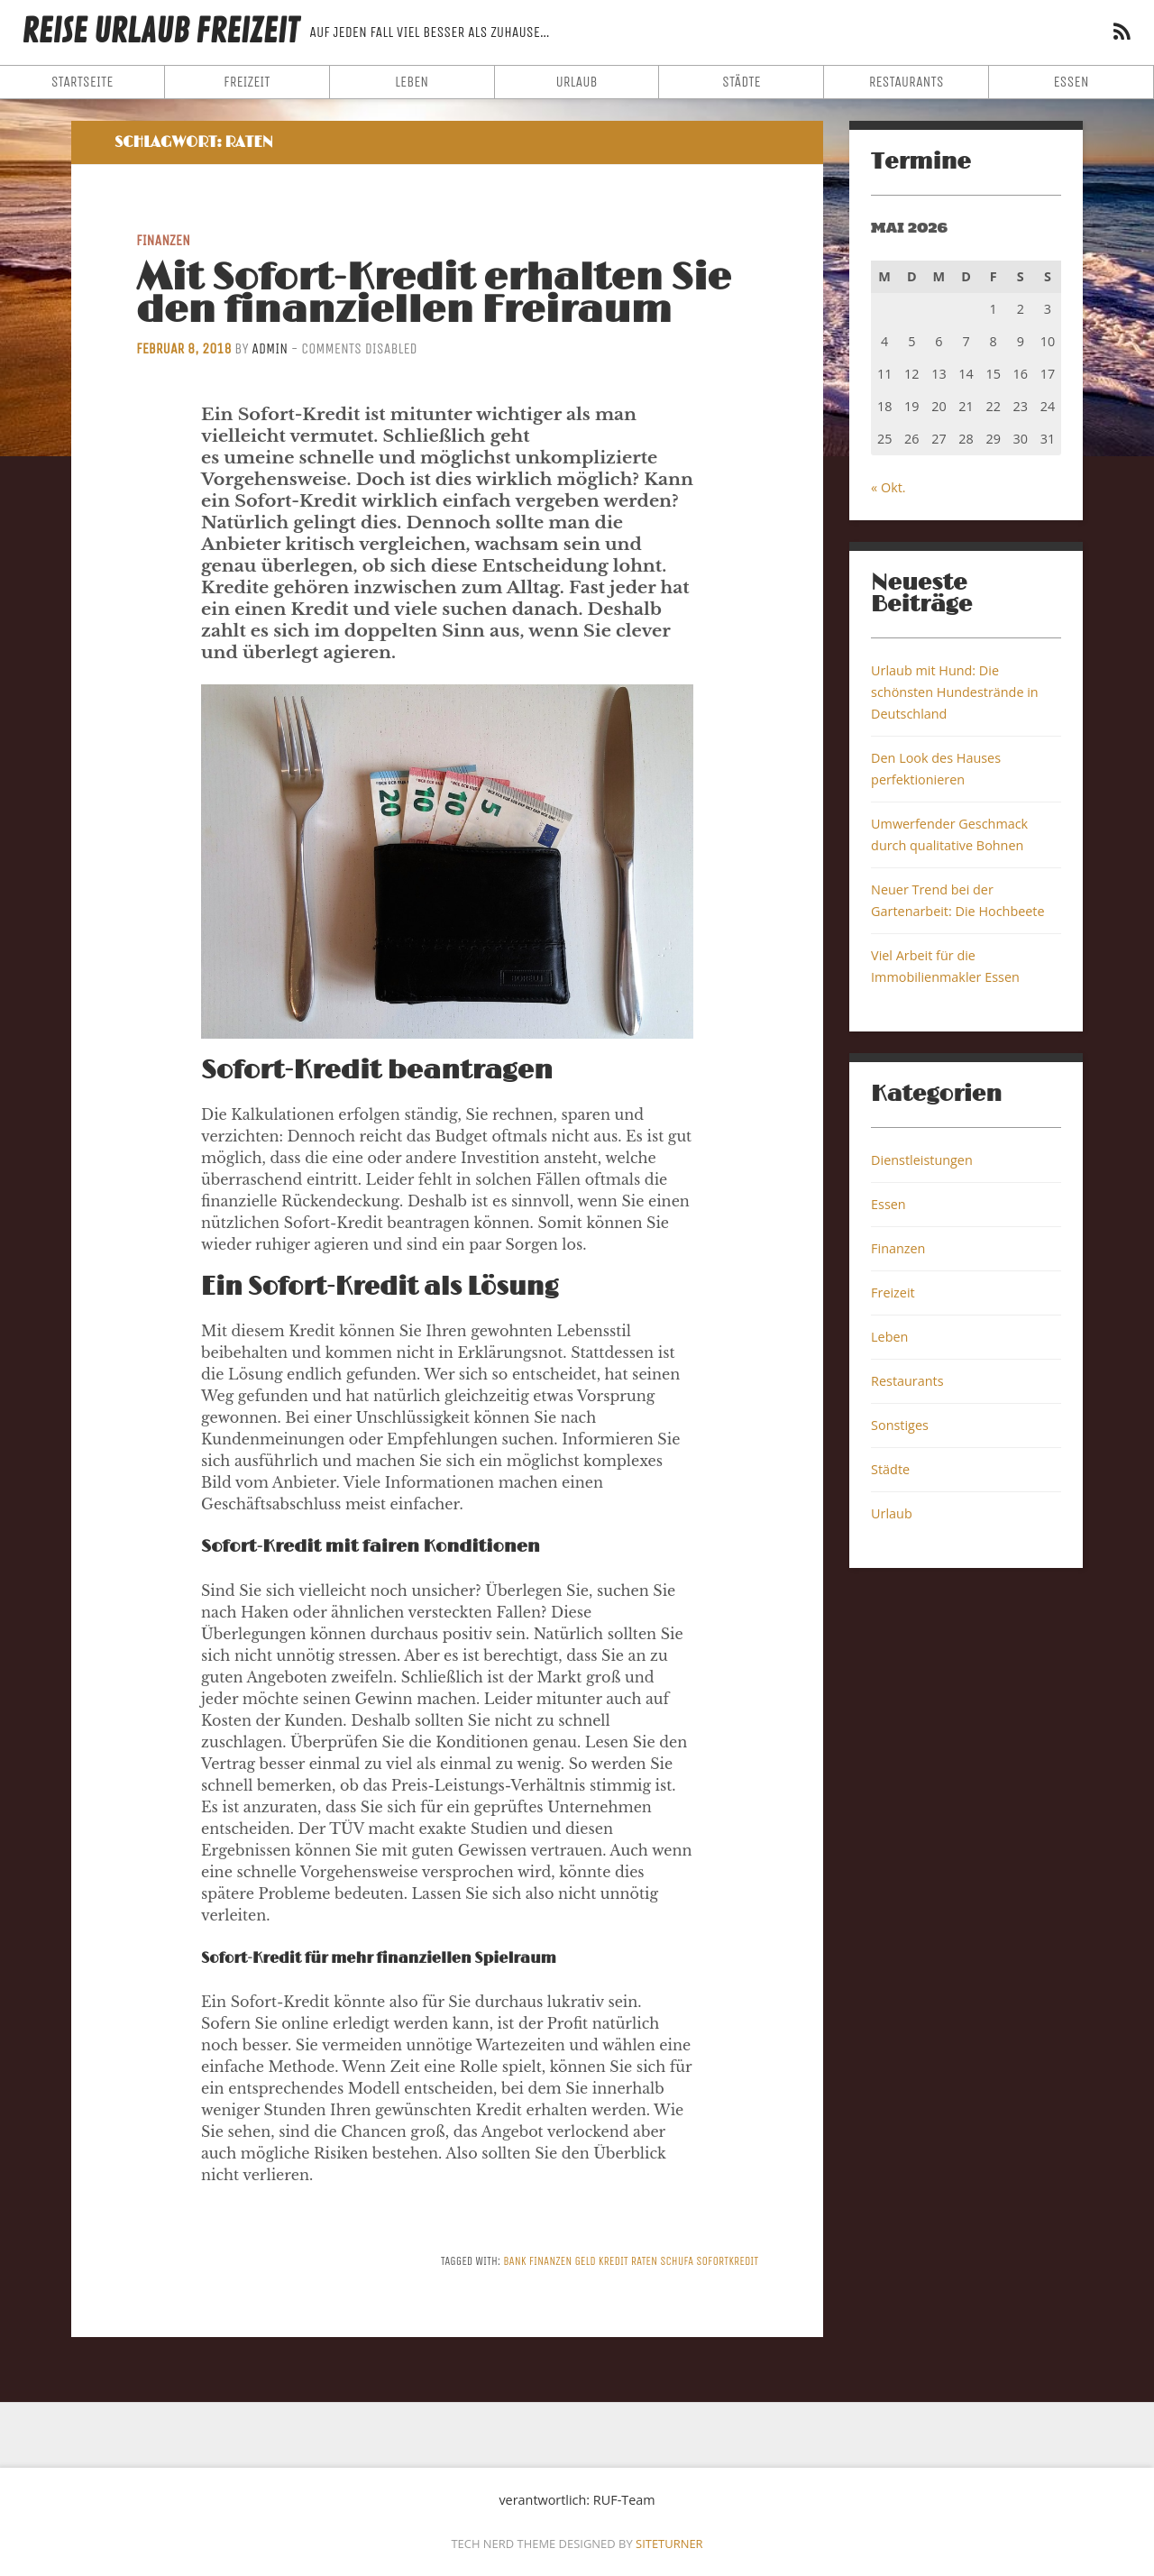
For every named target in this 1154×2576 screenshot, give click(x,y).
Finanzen (163, 240)
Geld (584, 2261)
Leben (411, 81)
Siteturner (669, 2543)
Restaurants (906, 81)
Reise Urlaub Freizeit (160, 32)
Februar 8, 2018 (184, 348)
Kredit (613, 2261)
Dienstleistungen (922, 1160)
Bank (515, 2261)
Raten (644, 2261)
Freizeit (247, 81)
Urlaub (576, 81)
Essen (1070, 81)
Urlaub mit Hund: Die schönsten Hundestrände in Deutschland (955, 692)
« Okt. (888, 487)
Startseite (82, 81)
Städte (741, 81)
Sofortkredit (727, 2261)
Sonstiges (900, 1425)
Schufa (676, 2261)
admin (270, 348)
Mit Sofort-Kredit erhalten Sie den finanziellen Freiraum (433, 294)
